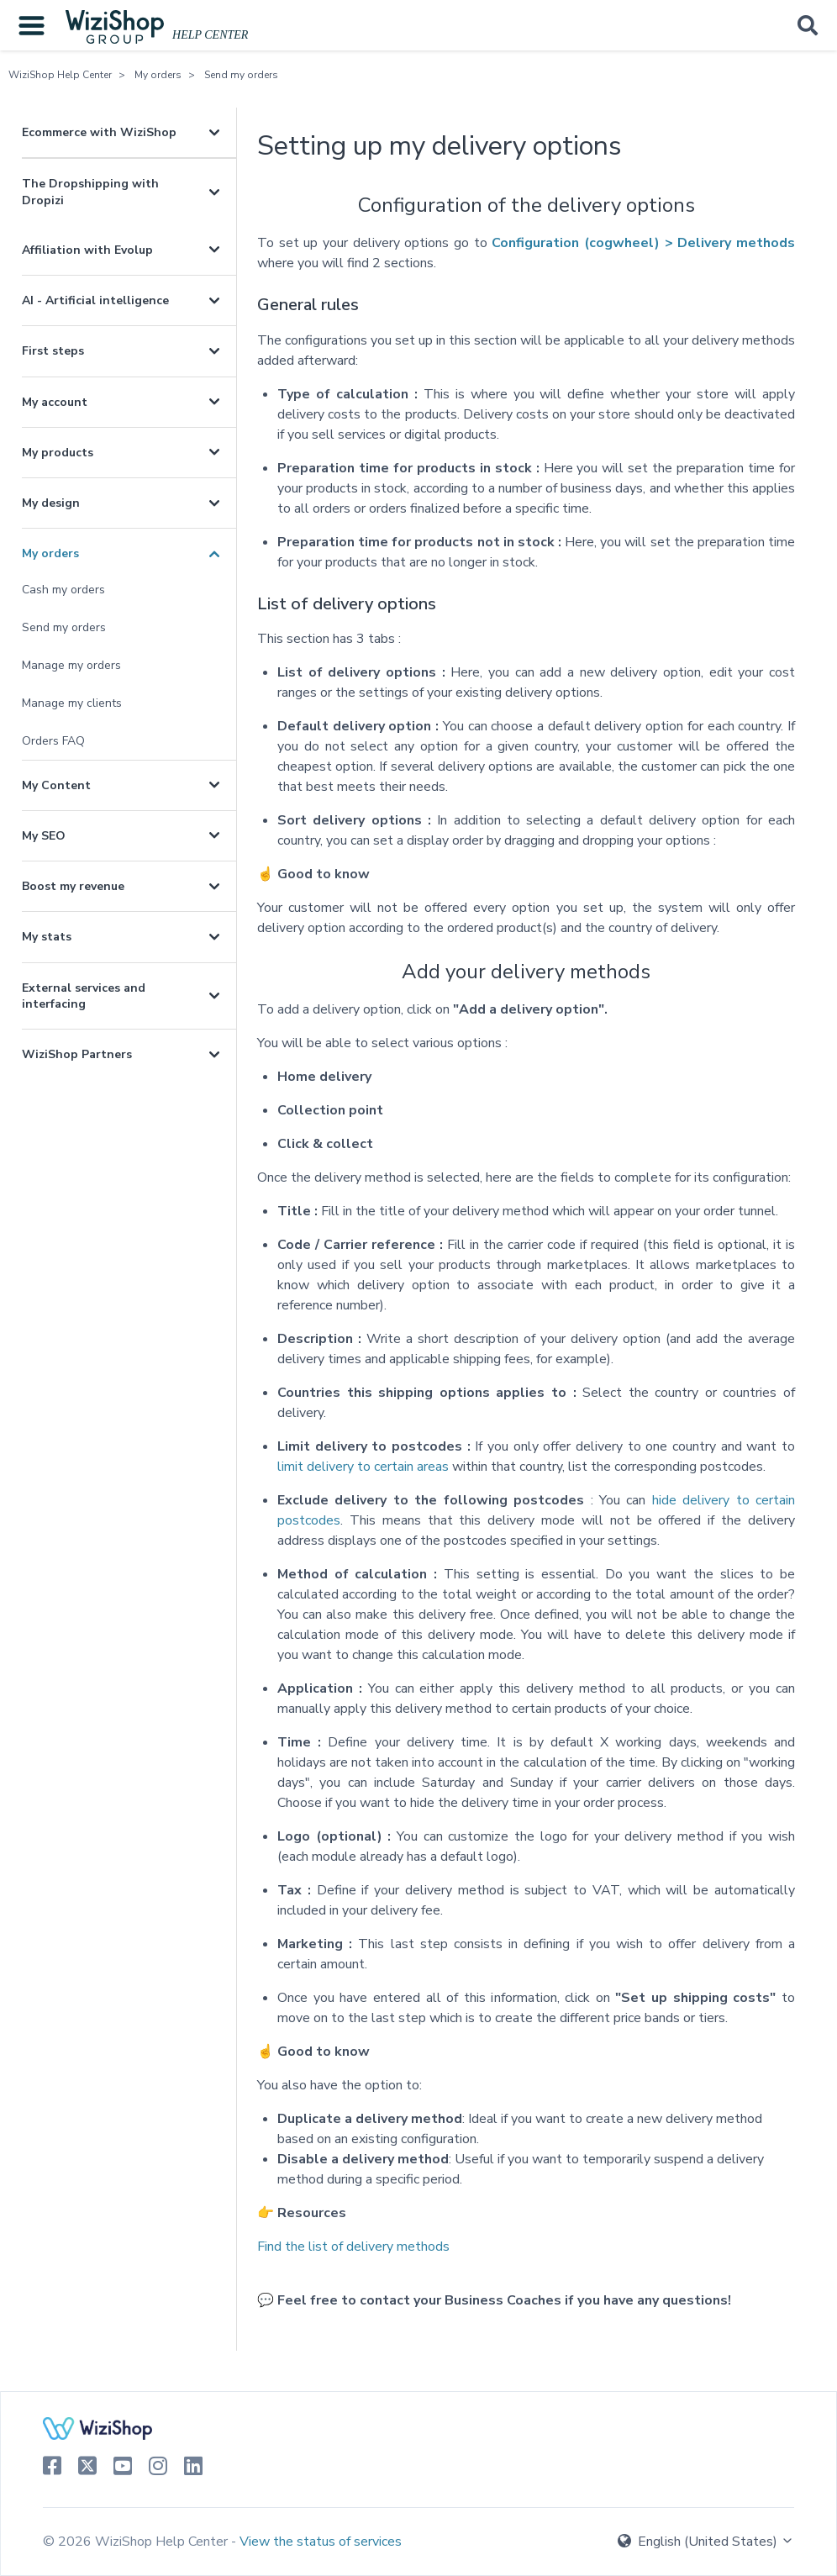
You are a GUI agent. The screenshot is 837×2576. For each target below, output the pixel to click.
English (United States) (706, 2541)
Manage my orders (71, 665)
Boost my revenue (73, 886)
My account (54, 402)
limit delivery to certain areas (363, 1466)
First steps (53, 351)
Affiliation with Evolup (87, 250)
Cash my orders (63, 590)
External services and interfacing (83, 996)
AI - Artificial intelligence (95, 300)
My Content (56, 785)
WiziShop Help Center (60, 75)
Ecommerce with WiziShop (99, 132)
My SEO (44, 836)
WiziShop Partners (77, 1054)
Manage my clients (72, 703)
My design (51, 503)
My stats (46, 937)
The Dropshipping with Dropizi (90, 192)
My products (57, 453)
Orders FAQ (53, 741)
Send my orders (241, 75)
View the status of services (321, 2541)
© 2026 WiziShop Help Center (137, 2541)
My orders (158, 75)
